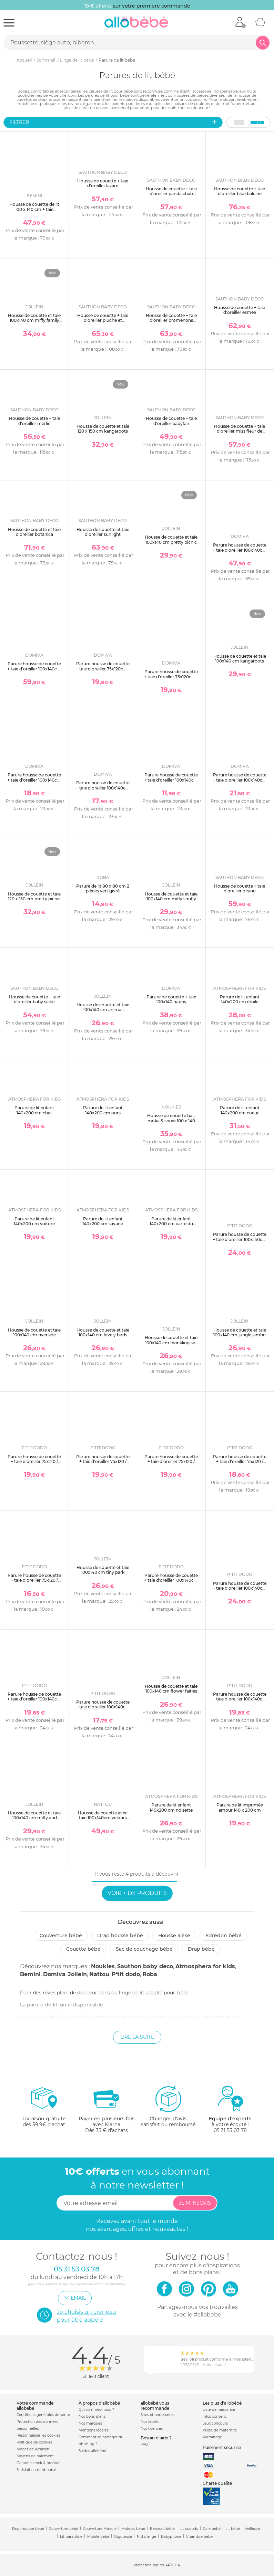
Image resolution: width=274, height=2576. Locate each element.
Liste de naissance (219, 2409)
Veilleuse (252, 2528)
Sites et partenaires (157, 2415)
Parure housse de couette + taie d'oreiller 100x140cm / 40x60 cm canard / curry (171, 779)
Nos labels (150, 2421)
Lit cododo (189, 2528)
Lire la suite (137, 2037)
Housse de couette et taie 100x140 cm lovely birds (103, 1332)
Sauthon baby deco (145, 1966)
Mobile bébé (98, 2536)
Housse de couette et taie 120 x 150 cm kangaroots (103, 429)
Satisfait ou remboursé (36, 2470)
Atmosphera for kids (205, 1966)
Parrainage (212, 2437)
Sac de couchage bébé (144, 1949)
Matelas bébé (133, 2528)
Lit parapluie (71, 2536)
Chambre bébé (199, 2536)
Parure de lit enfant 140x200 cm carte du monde (171, 1223)
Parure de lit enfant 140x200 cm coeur (240, 1110)
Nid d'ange (146, 2536)
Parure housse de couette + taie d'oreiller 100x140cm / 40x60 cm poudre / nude (240, 779)
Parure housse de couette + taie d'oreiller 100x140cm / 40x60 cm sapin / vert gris (34, 782)
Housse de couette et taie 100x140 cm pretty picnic (171, 539)
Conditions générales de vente (43, 2415)
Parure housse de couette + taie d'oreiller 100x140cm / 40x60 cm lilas (34, 668)
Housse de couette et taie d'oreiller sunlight (103, 532)
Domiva (54, 1974)
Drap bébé (201, 1949)
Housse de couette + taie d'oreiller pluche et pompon (102, 320)
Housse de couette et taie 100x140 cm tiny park (103, 1570)
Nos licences (152, 2428)
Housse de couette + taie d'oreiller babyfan (171, 421)
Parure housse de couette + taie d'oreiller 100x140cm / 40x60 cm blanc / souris (171, 1580)
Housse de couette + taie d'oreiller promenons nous (171, 320)
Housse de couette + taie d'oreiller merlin (34, 421)
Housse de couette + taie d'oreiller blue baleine (239, 191)
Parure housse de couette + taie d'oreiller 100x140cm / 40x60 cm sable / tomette (240, 1701)
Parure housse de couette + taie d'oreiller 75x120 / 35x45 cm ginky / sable (34, 1461)
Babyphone (171, 2536)
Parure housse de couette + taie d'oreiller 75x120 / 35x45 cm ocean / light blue (171, 1464)
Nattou (99, 1974)
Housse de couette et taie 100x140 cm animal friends (103, 1009)
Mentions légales (94, 2430)
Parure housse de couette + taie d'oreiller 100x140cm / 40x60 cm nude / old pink (34, 1701)
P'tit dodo (126, 1974)
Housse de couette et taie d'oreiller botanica (34, 532)
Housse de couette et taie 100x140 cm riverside (34, 1332)
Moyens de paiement (35, 2456)
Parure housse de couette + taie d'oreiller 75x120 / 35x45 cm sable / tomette (34, 1580)
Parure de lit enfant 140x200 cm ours (103, 1110)
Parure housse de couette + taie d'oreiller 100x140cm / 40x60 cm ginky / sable (240, 1239)
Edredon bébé (223, 1935)
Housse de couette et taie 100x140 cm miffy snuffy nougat (171, 899)
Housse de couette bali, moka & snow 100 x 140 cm (171, 1120)
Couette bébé (83, 1949)
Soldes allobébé (92, 2451)
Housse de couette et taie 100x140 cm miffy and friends (34, 1817)
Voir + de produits (137, 1893)
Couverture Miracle (99, 2528)
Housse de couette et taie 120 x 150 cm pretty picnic (34, 896)
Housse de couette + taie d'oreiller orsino (239, 888)
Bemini (30, 1974)
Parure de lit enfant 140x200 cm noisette (171, 1807)
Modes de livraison (33, 2449)
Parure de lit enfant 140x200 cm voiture (34, 1221)
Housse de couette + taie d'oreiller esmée (239, 310)
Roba (149, 1974)
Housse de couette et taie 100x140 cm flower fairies (171, 1689)
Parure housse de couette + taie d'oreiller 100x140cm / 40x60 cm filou (240, 550)
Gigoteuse (123, 2536)
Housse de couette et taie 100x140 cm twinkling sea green (171, 1342)
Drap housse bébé (120, 1935)
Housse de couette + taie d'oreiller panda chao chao (171, 193)
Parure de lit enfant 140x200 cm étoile (240, 999)
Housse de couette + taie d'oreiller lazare (102, 183)
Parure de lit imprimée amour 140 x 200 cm (239, 1807)
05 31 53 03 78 (230, 2130)
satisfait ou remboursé (168, 2106)
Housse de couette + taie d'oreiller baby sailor (34, 999)
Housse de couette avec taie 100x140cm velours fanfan (103, 1817)
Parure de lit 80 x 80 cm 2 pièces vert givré (102, 888)
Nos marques (90, 2423)
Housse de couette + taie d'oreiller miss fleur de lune (239, 431)
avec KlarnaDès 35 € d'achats (106, 2109)
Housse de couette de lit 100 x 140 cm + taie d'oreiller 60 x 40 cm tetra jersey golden (34, 212)
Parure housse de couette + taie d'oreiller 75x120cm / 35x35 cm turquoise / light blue (171, 679)
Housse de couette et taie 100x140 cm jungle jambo (239, 1332)
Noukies (103, 1966)
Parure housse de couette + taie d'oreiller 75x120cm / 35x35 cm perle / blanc (103, 668)
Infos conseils (214, 2416)
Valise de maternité (220, 2430)
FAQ (144, 2444)
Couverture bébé (61, 1935)
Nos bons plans (92, 2416)
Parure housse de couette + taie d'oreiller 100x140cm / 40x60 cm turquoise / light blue (103, 790)
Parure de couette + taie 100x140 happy (171, 999)
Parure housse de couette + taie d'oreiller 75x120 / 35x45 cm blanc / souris (103, 1461)
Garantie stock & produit (38, 2463)
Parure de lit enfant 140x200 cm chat (34, 1110)
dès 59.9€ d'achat (44, 2109)
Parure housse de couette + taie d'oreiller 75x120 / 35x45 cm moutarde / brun (239, 1464)
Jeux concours (215, 2423)
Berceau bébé (162, 2528)
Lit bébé (232, 2528)
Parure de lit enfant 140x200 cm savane (102, 1221)
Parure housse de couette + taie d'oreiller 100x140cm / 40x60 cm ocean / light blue (240, 1591)
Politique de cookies (34, 2442)
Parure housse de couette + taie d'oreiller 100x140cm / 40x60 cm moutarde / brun (103, 1709)
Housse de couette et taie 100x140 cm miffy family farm (34, 320)
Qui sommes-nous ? (96, 2409)
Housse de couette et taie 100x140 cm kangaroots (239, 659)
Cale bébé (212, 2528)
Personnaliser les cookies (38, 2435)
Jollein (77, 1974)
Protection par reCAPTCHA (156, 2565)
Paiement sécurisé (222, 2447)
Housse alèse (174, 1935)
